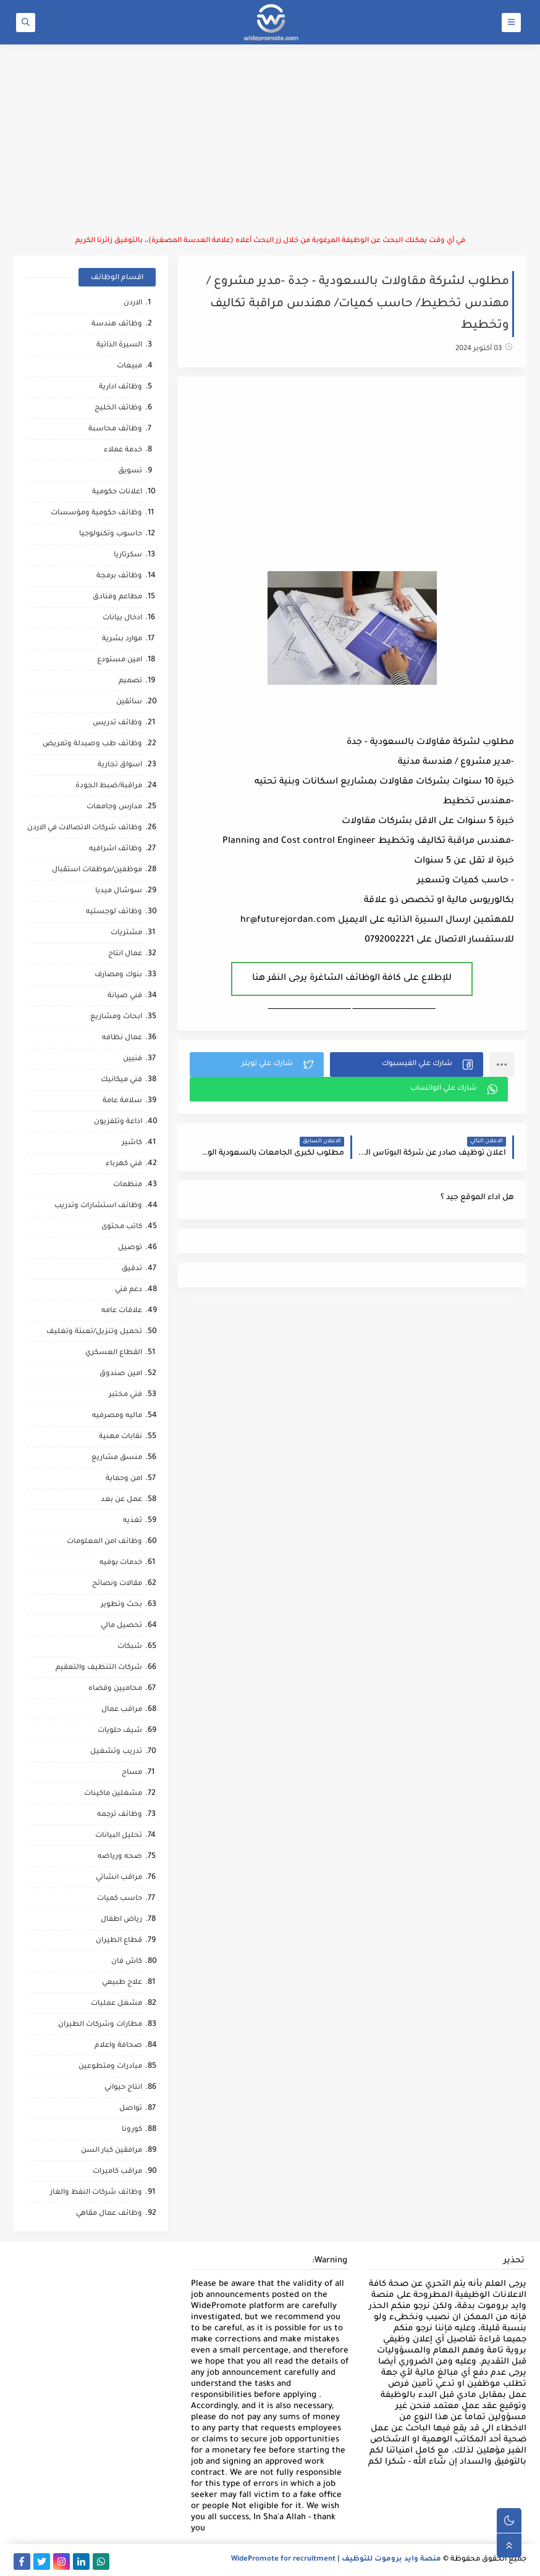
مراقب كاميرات (117, 2172)
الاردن (133, 303)
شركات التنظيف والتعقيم (99, 1668)
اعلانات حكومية (117, 492)
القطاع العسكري (113, 1353)
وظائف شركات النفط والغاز (96, 2193)
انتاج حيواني (123, 2088)
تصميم (130, 681)
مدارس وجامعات (114, 807)
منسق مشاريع (116, 1458)
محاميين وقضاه (115, 1689)
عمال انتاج (125, 954)
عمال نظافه (122, 1038)
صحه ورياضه (120, 1857)
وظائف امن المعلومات (104, 1542)
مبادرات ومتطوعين (110, 2067)
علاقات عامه (121, 1311)
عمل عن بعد (121, 1500)
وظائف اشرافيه (115, 849)
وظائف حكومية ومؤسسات (96, 513)
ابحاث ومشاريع (116, 1017)
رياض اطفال (121, 1920)
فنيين (132, 1059)
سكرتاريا (128, 555)
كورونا (132, 2130)
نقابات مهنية (120, 1437)
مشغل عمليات (116, 2004)
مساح (132, 1773)
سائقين (129, 702)
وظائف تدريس (117, 723)
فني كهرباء (124, 1164)
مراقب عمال (121, 1710)
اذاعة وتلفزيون (118, 1122)
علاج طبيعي (122, 1983)
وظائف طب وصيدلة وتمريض (92, 744)
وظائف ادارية (120, 387)
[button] (406, 1064)
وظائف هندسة (116, 324)
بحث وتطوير (121, 1605)
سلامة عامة (122, 1101)
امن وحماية (124, 1479)
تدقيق (132, 1269)
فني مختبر (125, 1395)
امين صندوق (120, 1374)
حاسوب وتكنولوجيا (110, 534)
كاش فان (126, 1962)
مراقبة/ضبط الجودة (108, 786)
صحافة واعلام (118, 2046)
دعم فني (128, 1290)
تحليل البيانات (118, 1836)
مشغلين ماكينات (113, 1794)
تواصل (130, 2109)
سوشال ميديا (118, 891)
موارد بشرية (122, 639)
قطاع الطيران (119, 1941)
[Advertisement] (270, 140)
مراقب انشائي (119, 1878)
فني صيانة (125, 996)
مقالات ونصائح (117, 1584)
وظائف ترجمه (119, 1815)
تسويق (130, 471)
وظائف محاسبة (115, 429)
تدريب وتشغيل (116, 1752)
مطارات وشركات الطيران (100, 2025)
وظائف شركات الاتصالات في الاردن (84, 828)
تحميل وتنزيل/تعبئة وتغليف (94, 1332)
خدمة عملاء (123, 450)
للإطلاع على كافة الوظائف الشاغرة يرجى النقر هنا (352, 979)
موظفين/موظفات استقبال (97, 870)
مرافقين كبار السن (111, 2151)
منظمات (127, 1185)
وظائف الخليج (118, 408)
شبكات (129, 1647)
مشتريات (126, 933)
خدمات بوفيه (120, 1563)
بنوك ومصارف (118, 975)
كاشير (132, 1143)
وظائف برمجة (119, 576)
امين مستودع (119, 660)
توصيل (130, 1248)
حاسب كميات (119, 1899)
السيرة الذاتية (119, 345)
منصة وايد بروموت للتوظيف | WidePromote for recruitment (336, 2560)
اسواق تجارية (120, 765)
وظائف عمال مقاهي (109, 2214)
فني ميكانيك (121, 1080)
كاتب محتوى (121, 1227)
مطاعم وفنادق (117, 597)
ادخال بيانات (122, 618)
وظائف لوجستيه (114, 912)
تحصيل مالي (121, 1626)
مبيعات (129, 366)
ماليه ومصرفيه (117, 1416)
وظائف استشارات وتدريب (98, 1206)
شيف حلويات (120, 1731)
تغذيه (132, 1521)
